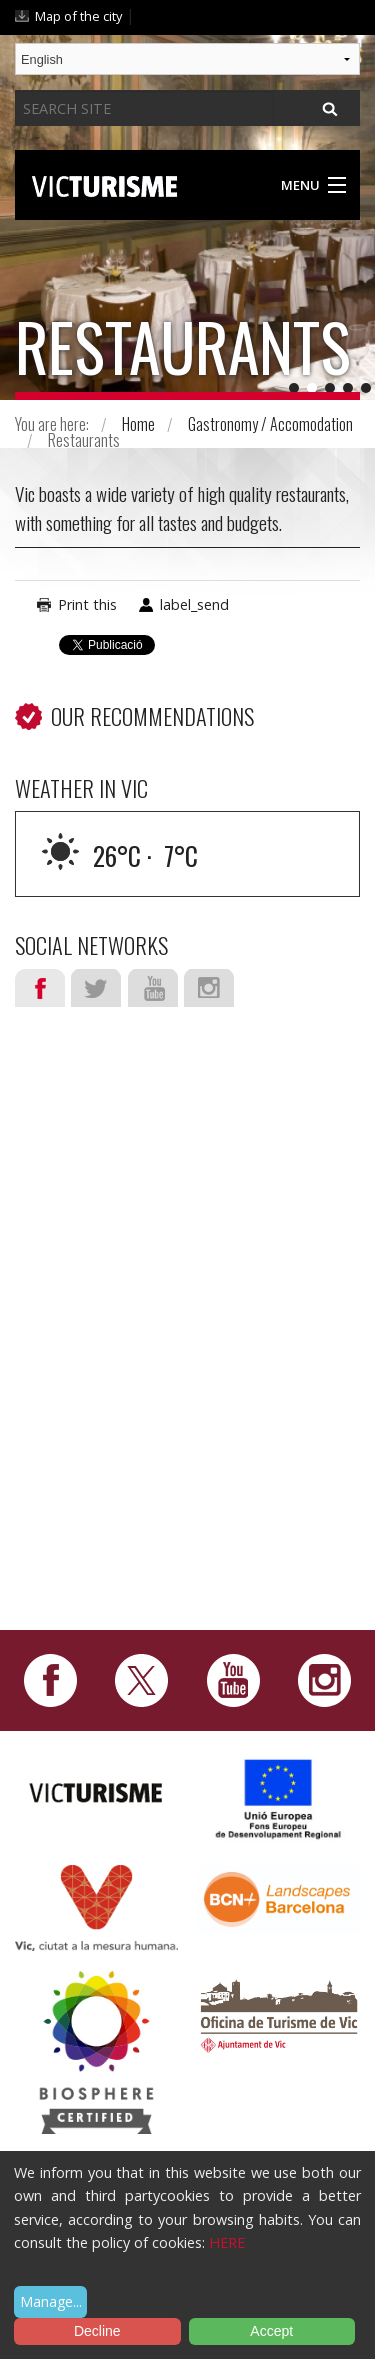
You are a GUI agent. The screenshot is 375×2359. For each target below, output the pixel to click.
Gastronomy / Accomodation (270, 424)
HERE (227, 2242)
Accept (271, 2331)
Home (138, 424)
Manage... (51, 2301)
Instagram (209, 988)
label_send (194, 604)
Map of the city (78, 16)
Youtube (153, 988)
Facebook (40, 988)
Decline (97, 2331)
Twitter (96, 988)
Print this (87, 604)
